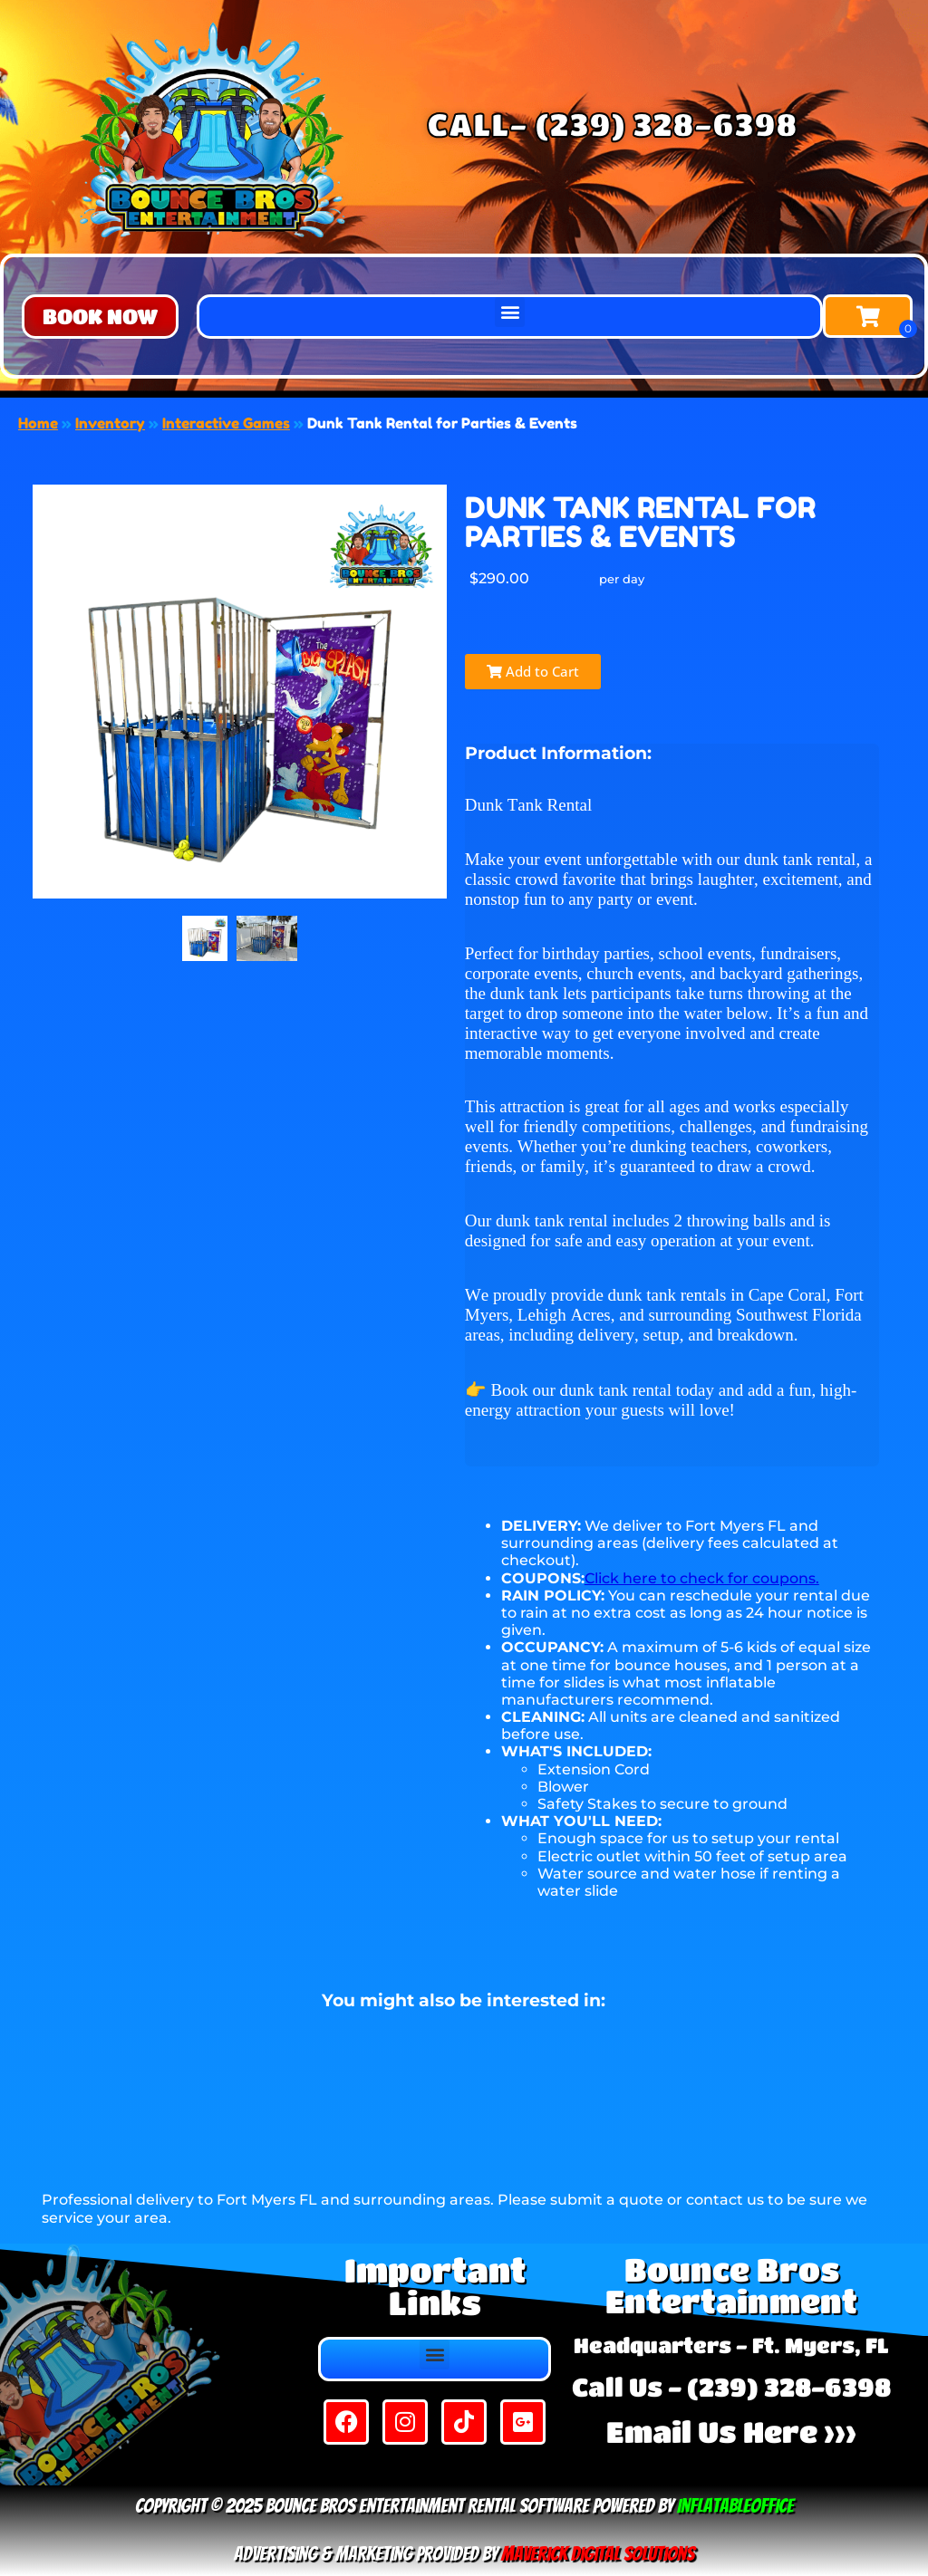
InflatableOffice (735, 2505)
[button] (100, 316)
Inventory (110, 423)
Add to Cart (533, 671)
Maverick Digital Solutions (597, 2553)
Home (38, 423)
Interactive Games (226, 423)
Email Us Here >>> (731, 2431)
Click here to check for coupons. (702, 1578)
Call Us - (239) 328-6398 (731, 2386)
